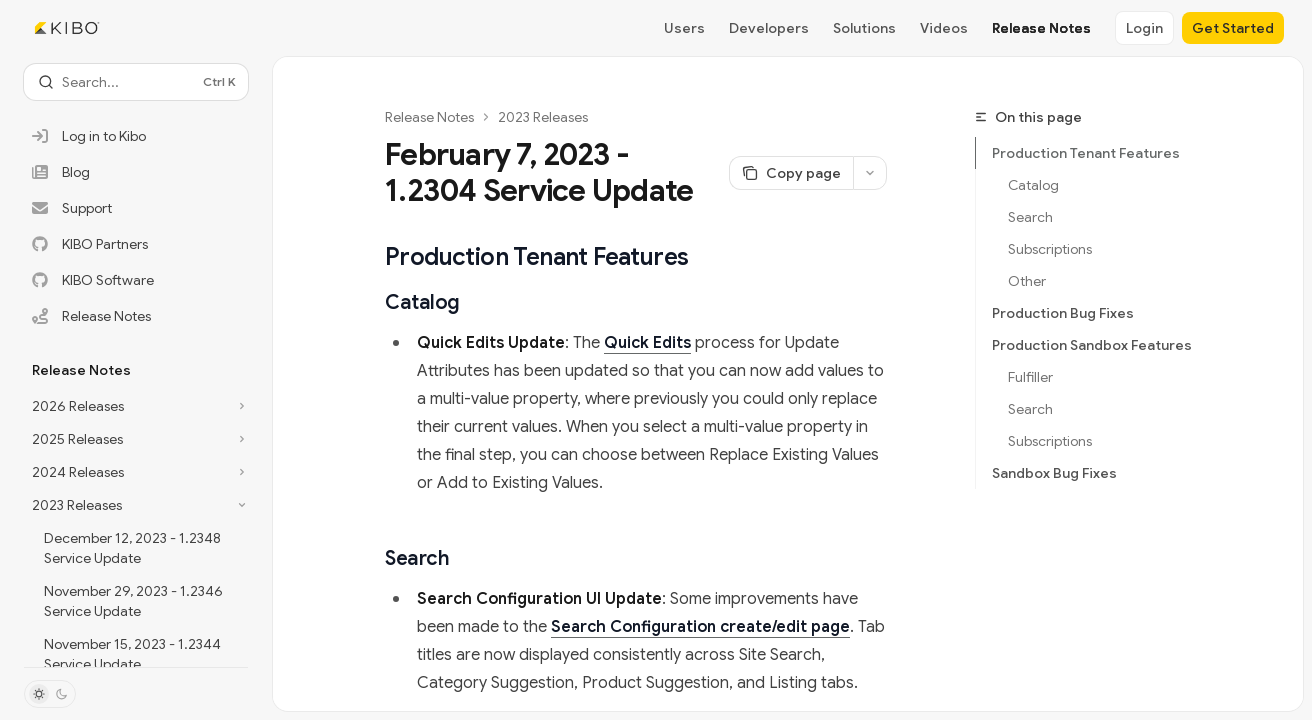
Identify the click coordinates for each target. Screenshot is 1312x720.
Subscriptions (1050, 249)
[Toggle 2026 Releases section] (136, 406)
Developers (769, 28)
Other (1027, 281)
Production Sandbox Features (1092, 345)
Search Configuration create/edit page (700, 627)
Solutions (864, 28)
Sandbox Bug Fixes (1054, 473)
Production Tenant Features (1086, 153)
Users (684, 28)
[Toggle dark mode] (50, 694)
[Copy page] (791, 173)
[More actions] (870, 173)
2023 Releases (543, 117)
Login (1144, 28)
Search (1030, 217)
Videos (944, 28)
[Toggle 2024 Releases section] (136, 472)
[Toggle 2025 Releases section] (136, 439)
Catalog (1033, 185)
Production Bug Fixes (1063, 313)
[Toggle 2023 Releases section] (136, 505)
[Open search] (136, 82)
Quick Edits (647, 343)
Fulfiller (1030, 377)
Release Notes (1041, 28)
